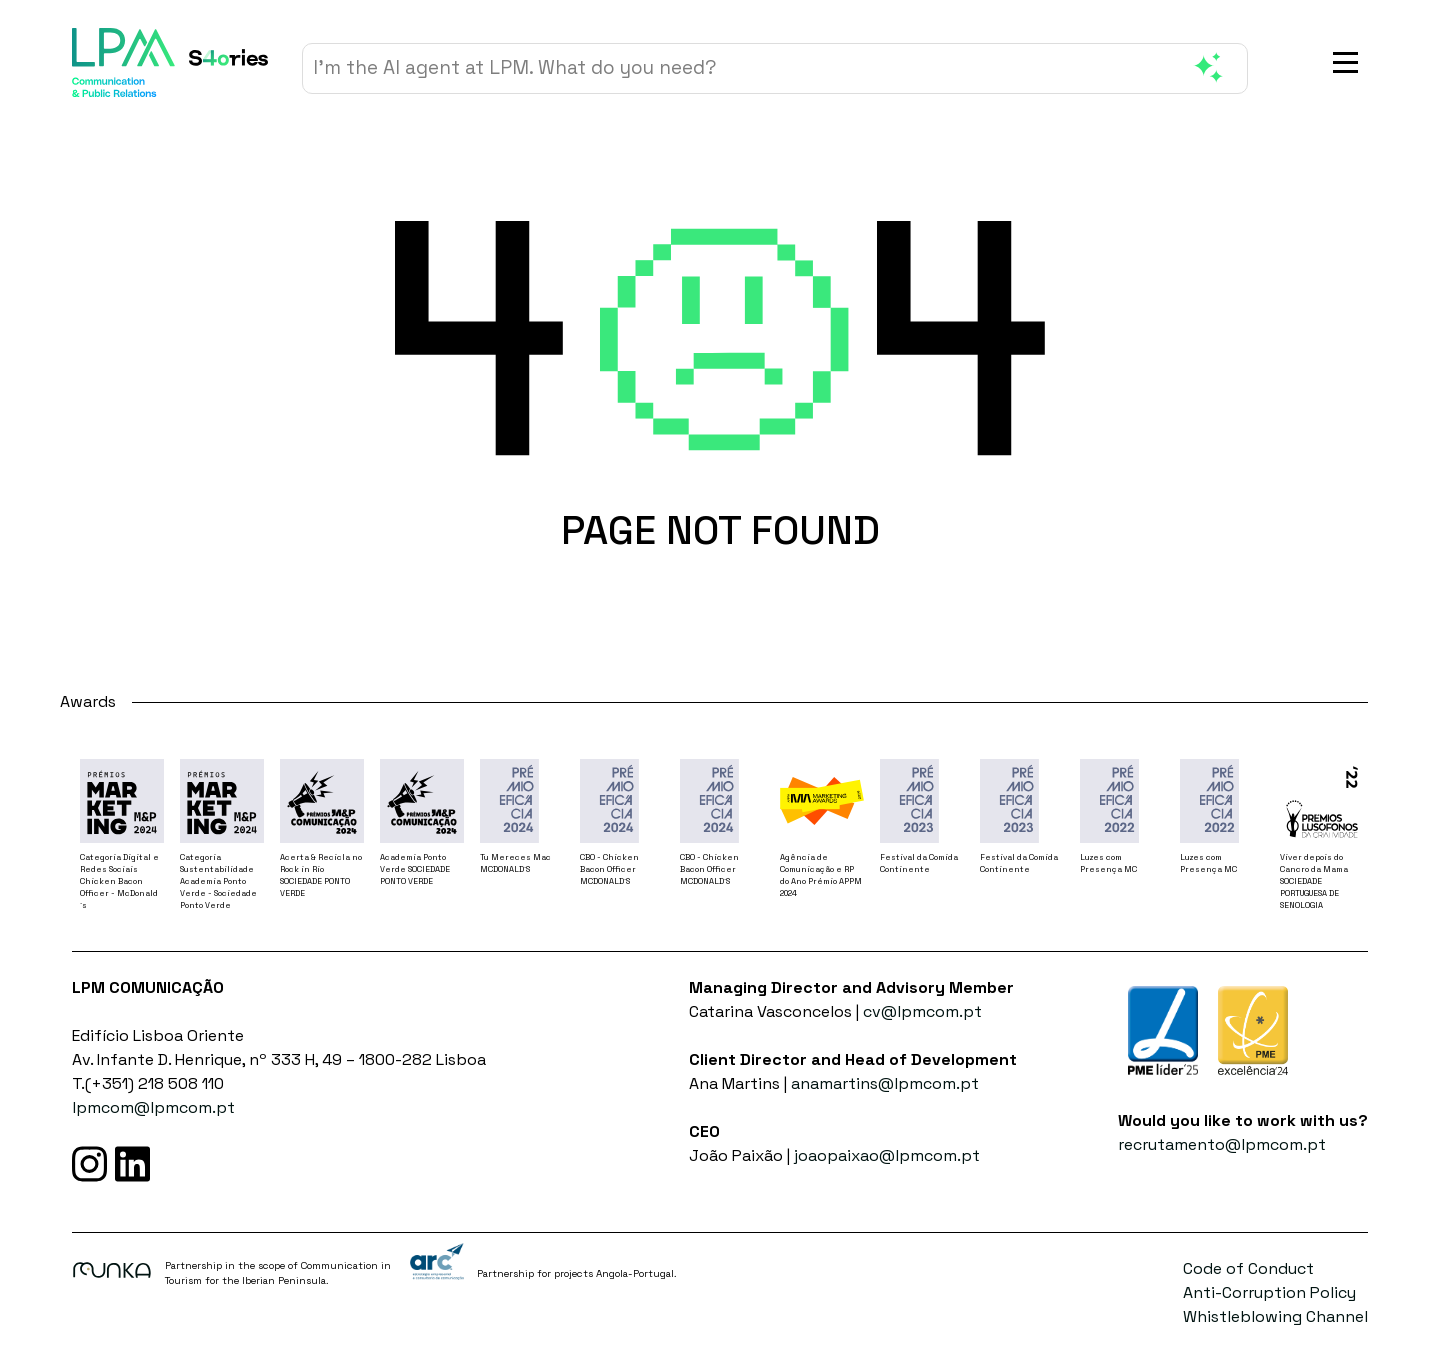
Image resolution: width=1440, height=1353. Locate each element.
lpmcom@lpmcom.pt (153, 1107)
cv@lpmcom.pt (922, 1011)
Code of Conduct (1248, 1268)
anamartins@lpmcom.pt (885, 1083)
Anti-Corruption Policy (1269, 1292)
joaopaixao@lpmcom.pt (887, 1155)
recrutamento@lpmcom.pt (1222, 1144)
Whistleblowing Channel (1275, 1316)
